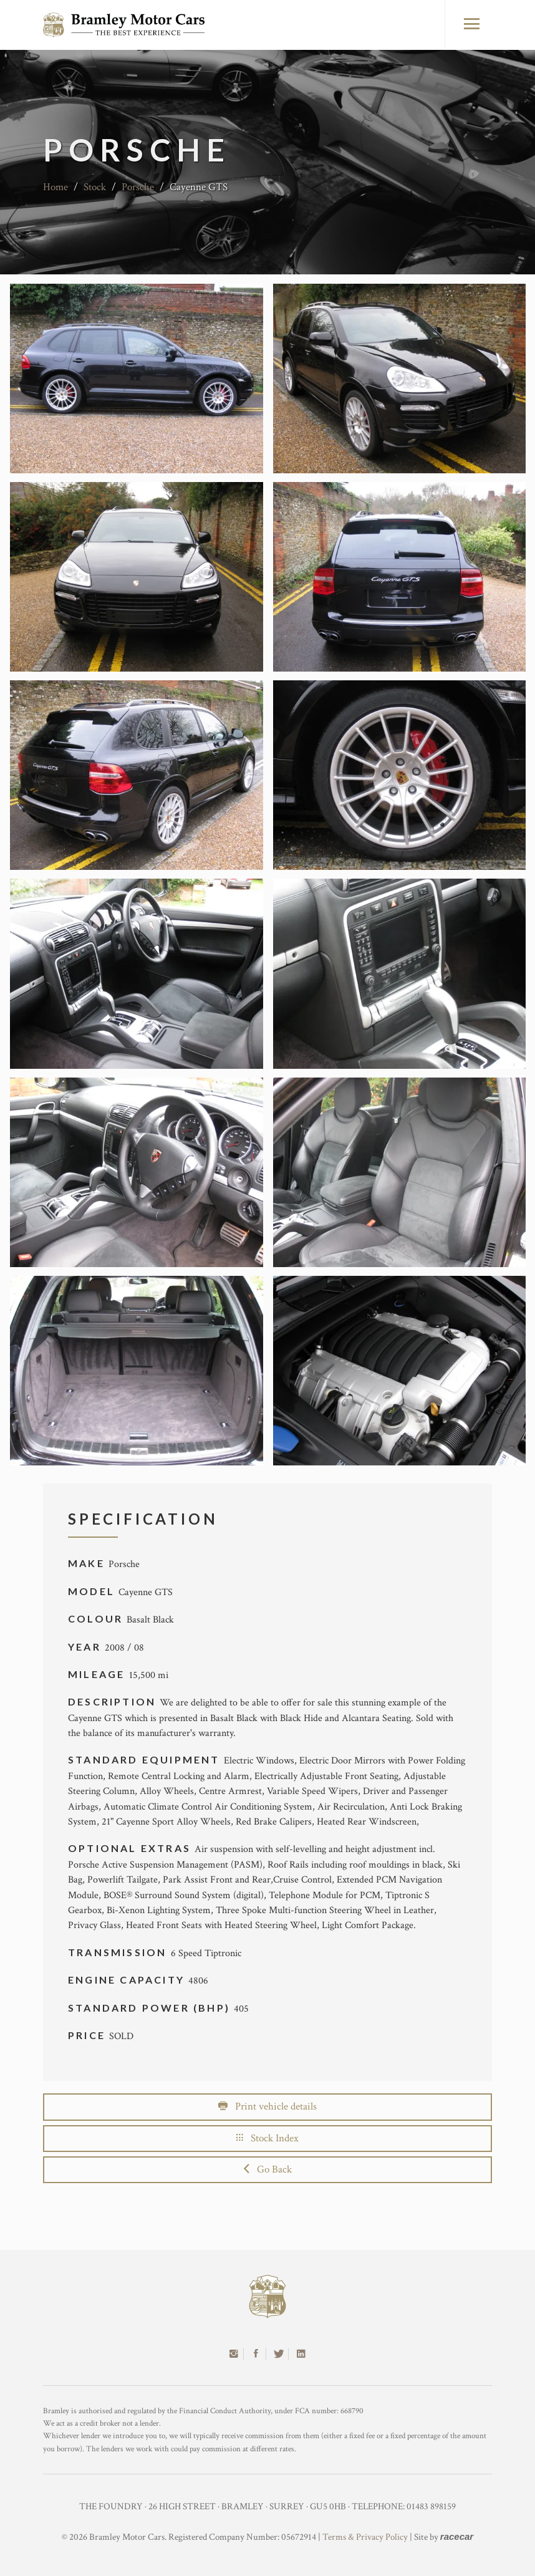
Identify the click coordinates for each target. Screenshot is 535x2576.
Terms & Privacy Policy (365, 2537)
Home (55, 187)
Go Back (268, 2169)
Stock (95, 187)
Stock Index (267, 2138)
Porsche (138, 187)
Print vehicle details (267, 2106)
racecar (456, 2536)
